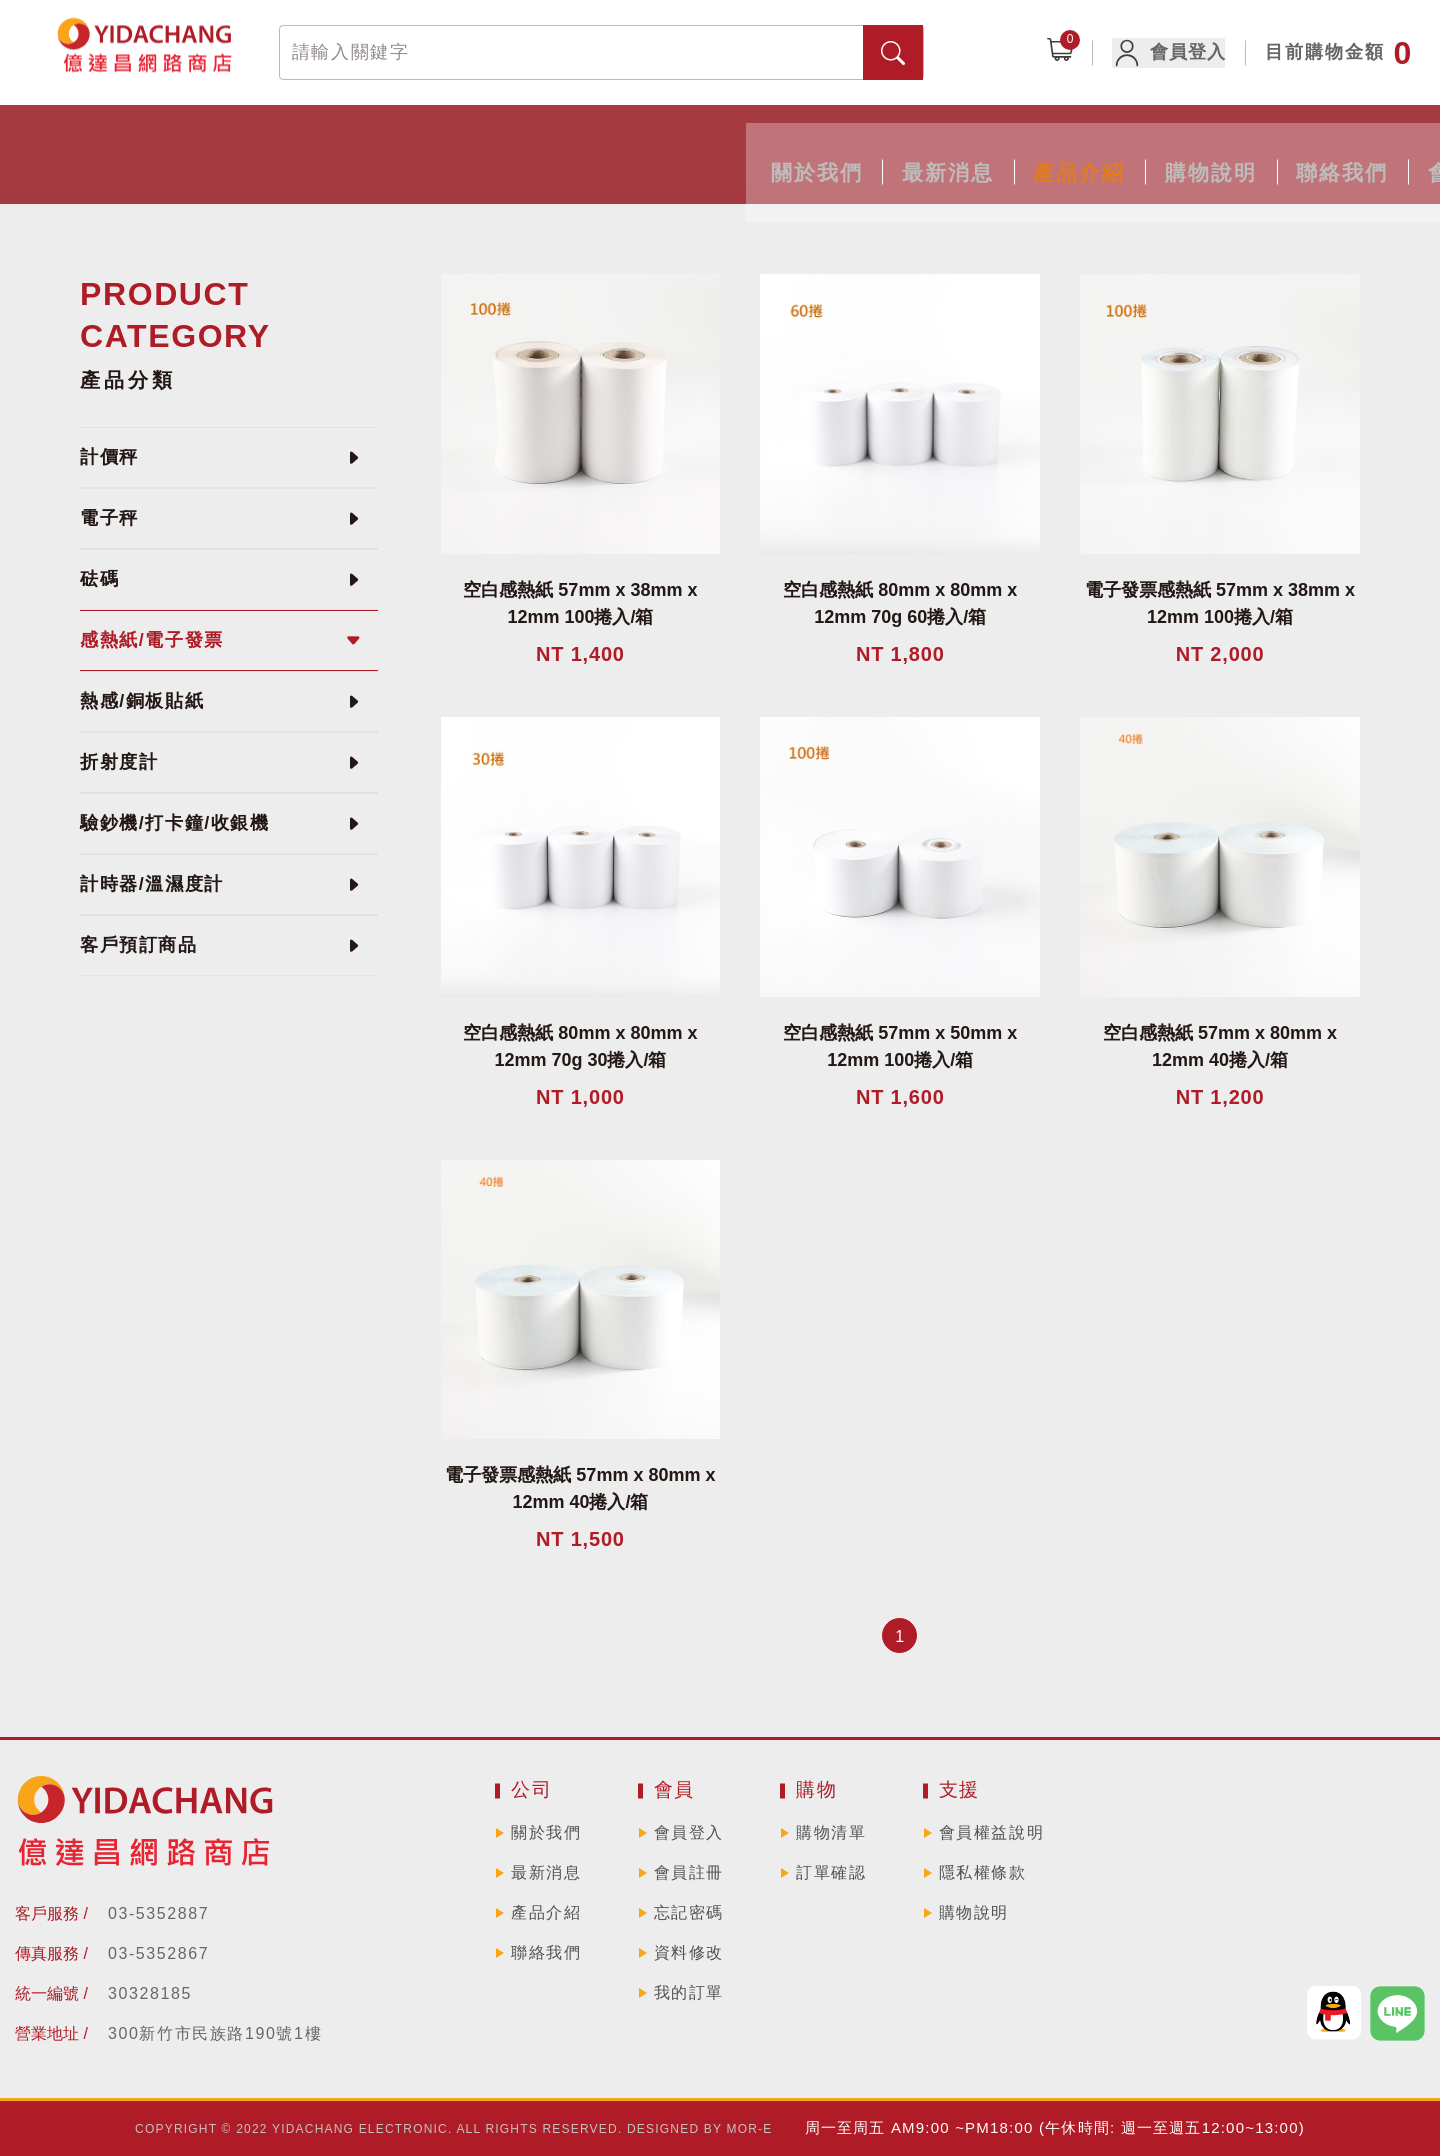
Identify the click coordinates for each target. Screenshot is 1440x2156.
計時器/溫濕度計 (152, 884)
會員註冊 (689, 1872)
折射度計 (119, 762)
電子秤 (109, 518)
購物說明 (796, 147)
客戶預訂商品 (139, 945)
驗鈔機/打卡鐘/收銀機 (175, 823)
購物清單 (831, 1832)
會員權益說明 (992, 1832)
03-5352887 (158, 1913)
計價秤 (109, 457)
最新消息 (492, 147)
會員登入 (1180, 53)
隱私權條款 (983, 1872)
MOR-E (750, 2129)
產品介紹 (644, 147)
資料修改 (689, 1952)
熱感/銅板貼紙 (142, 701)
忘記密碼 (689, 1912)
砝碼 (99, 579)
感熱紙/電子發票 (152, 640)
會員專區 (1100, 147)
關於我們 (340, 147)
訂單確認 (831, 1872)
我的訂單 (689, 1992)
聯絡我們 (948, 147)
